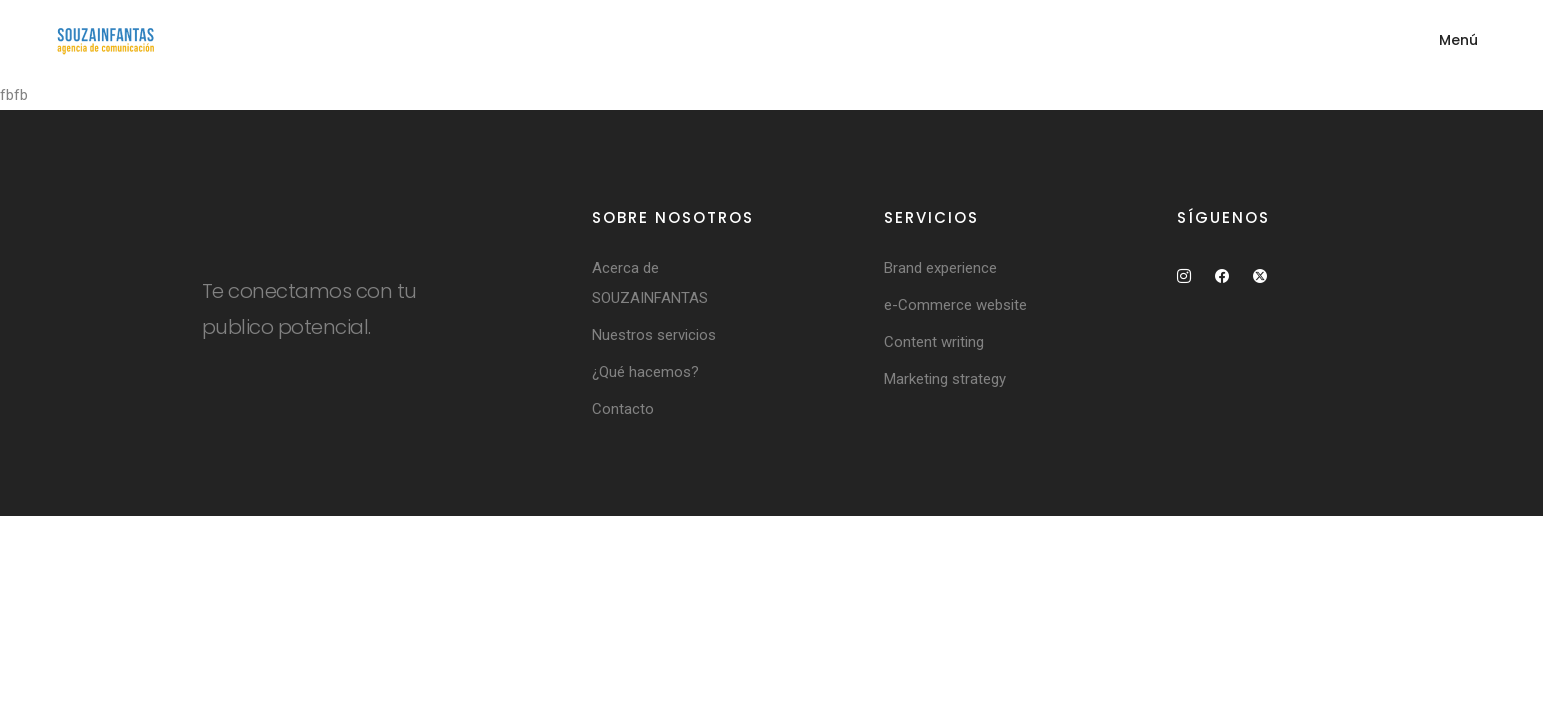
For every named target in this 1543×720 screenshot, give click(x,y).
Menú (1458, 40)
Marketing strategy (945, 379)
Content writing (934, 342)
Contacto (623, 409)
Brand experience (940, 268)
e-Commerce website (955, 305)
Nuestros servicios (654, 335)
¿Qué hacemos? (645, 372)
